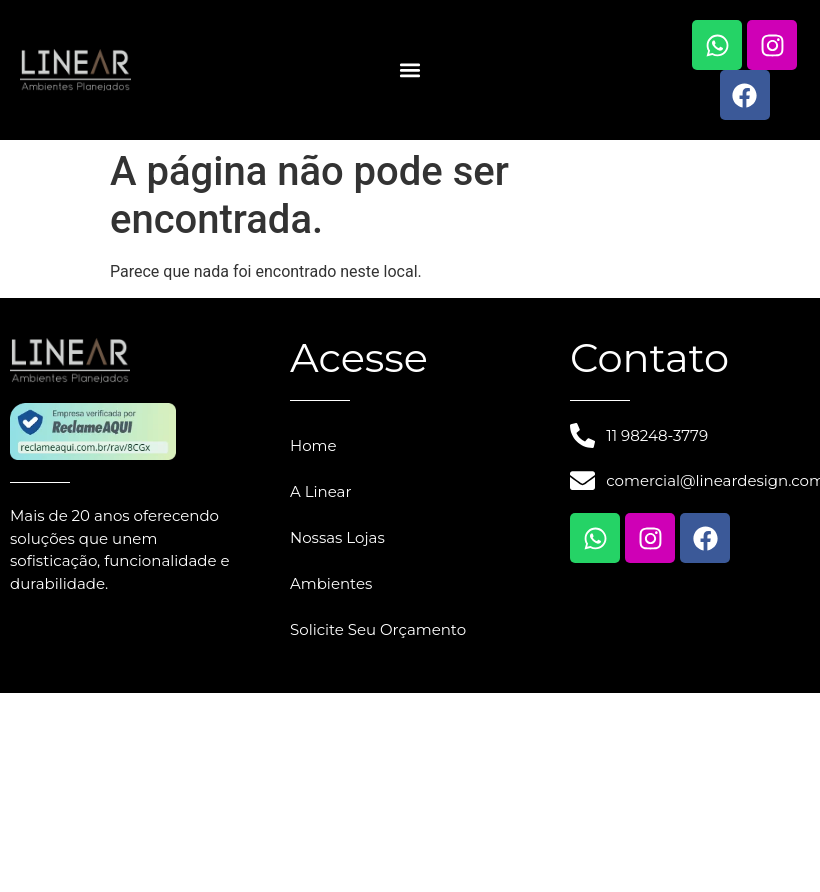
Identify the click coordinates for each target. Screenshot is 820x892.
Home (313, 445)
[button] (410, 70)
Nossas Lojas (337, 537)
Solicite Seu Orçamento (378, 629)
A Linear (320, 491)
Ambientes (331, 583)
